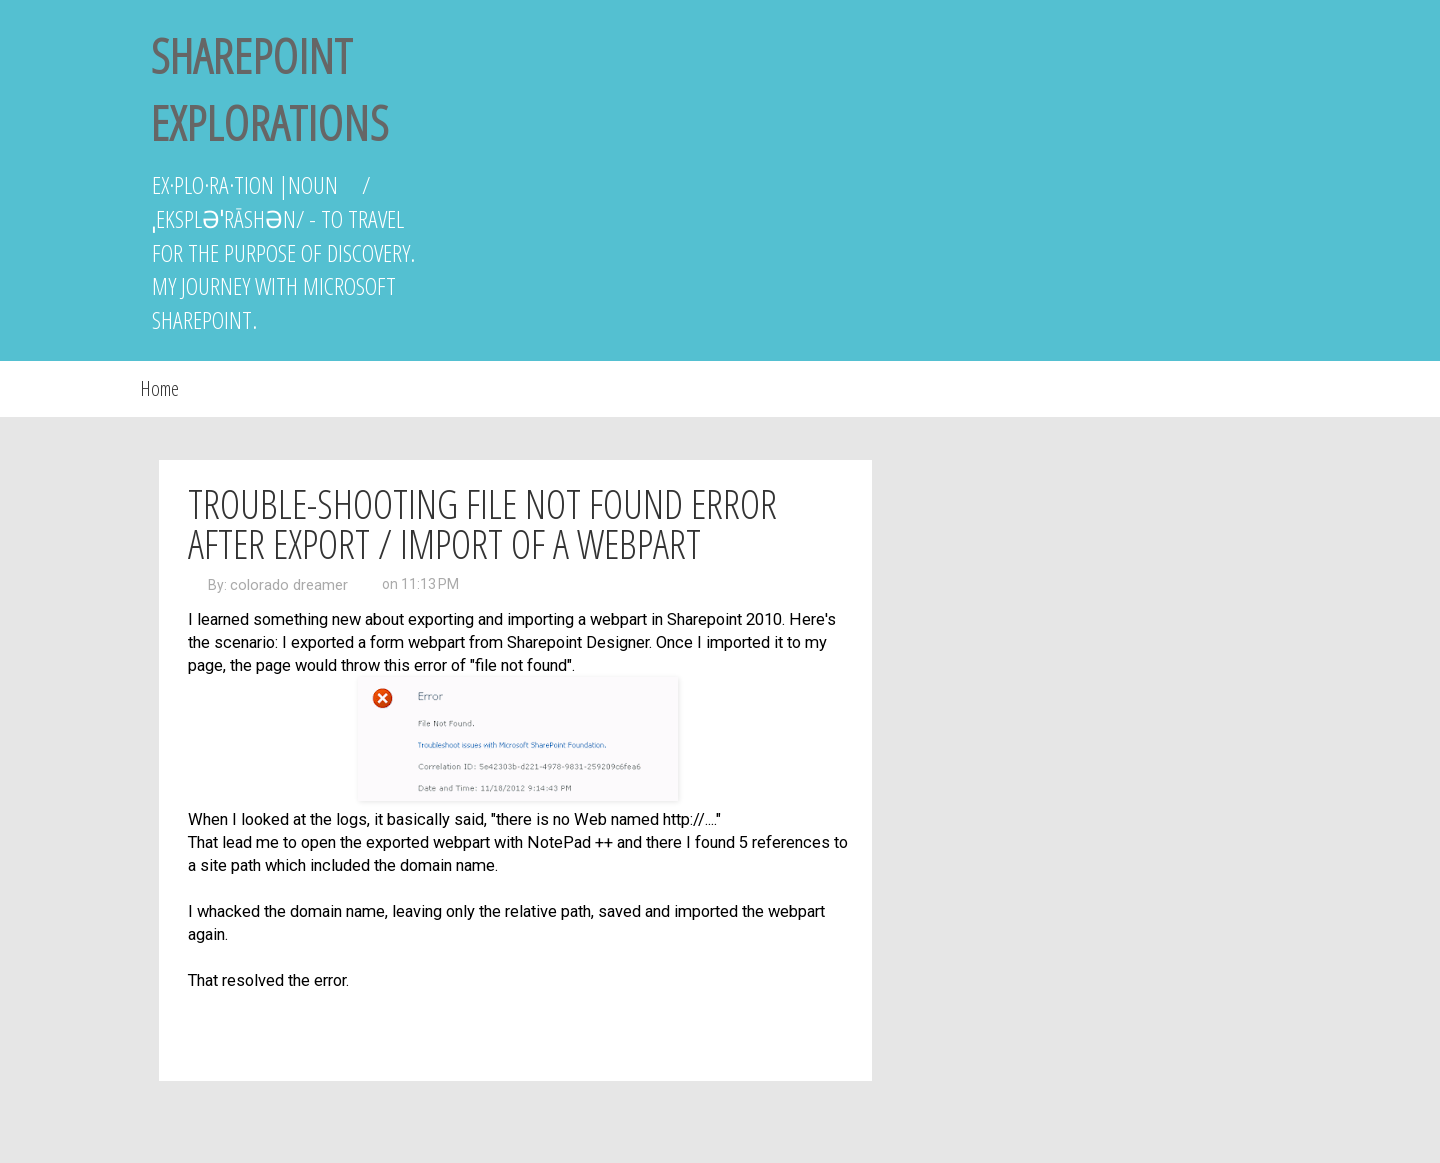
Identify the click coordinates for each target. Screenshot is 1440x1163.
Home (159, 388)
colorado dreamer (289, 585)
